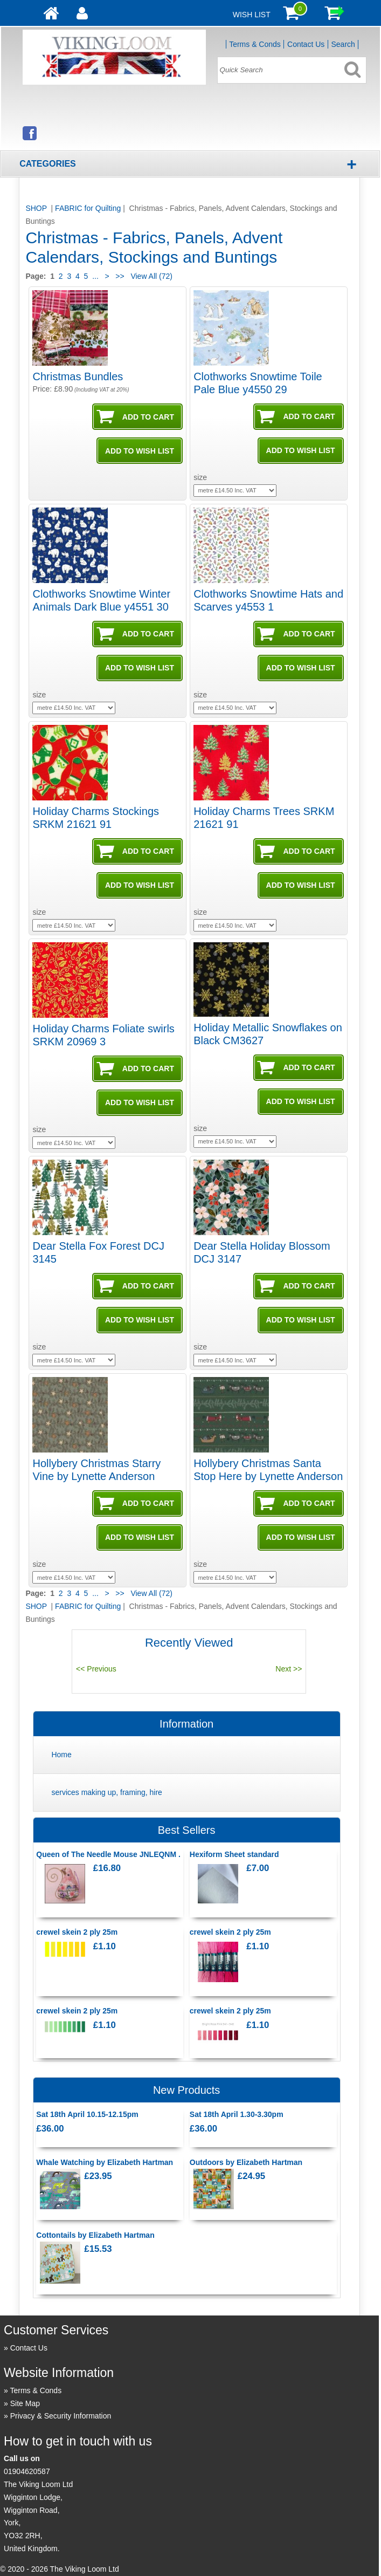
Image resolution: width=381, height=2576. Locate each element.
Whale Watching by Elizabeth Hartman (104, 2162)
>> (119, 276)
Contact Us (305, 44)
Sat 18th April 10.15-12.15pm (87, 2114)
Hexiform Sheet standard (234, 1854)
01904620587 (27, 2471)
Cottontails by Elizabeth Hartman (95, 2235)
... (95, 276)
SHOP (37, 208)
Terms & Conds (255, 44)
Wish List (252, 14)
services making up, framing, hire (106, 1792)
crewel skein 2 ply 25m (76, 1932)
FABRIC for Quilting (88, 208)
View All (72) (150, 276)
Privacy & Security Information (61, 2415)
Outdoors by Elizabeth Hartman (246, 2162)
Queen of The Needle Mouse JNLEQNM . (108, 1854)
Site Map (25, 2403)
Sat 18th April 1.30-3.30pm (236, 2114)
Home (61, 1754)
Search (343, 44)
